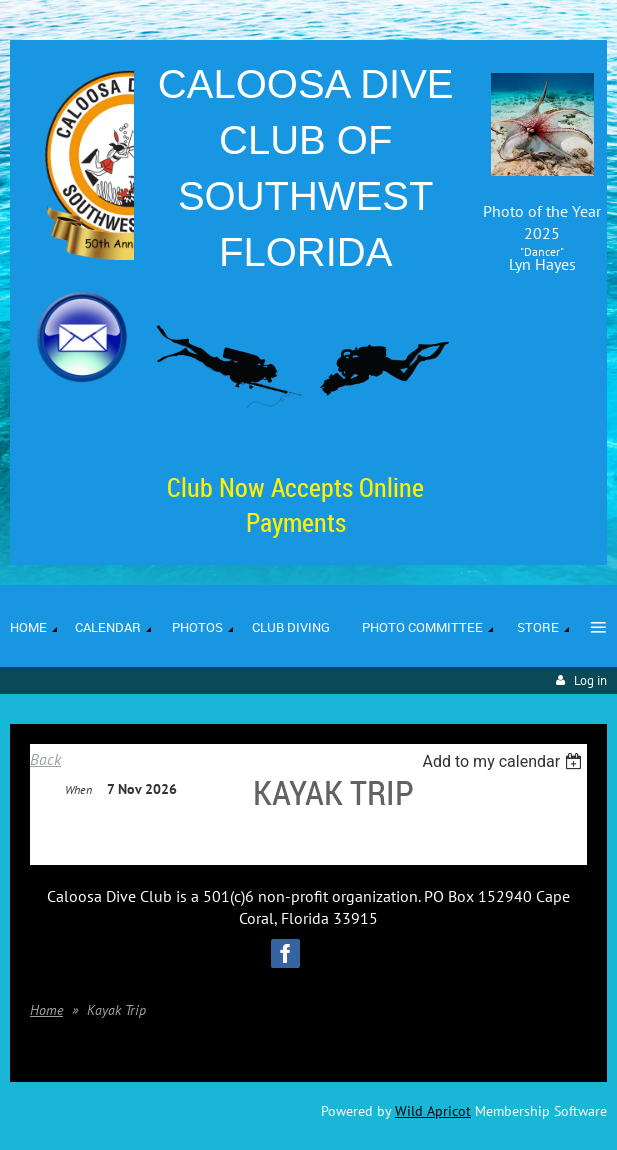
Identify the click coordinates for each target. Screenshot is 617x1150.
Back (45, 759)
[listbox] (504, 761)
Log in (590, 680)
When (78, 789)
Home (46, 1010)
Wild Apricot (433, 1111)
